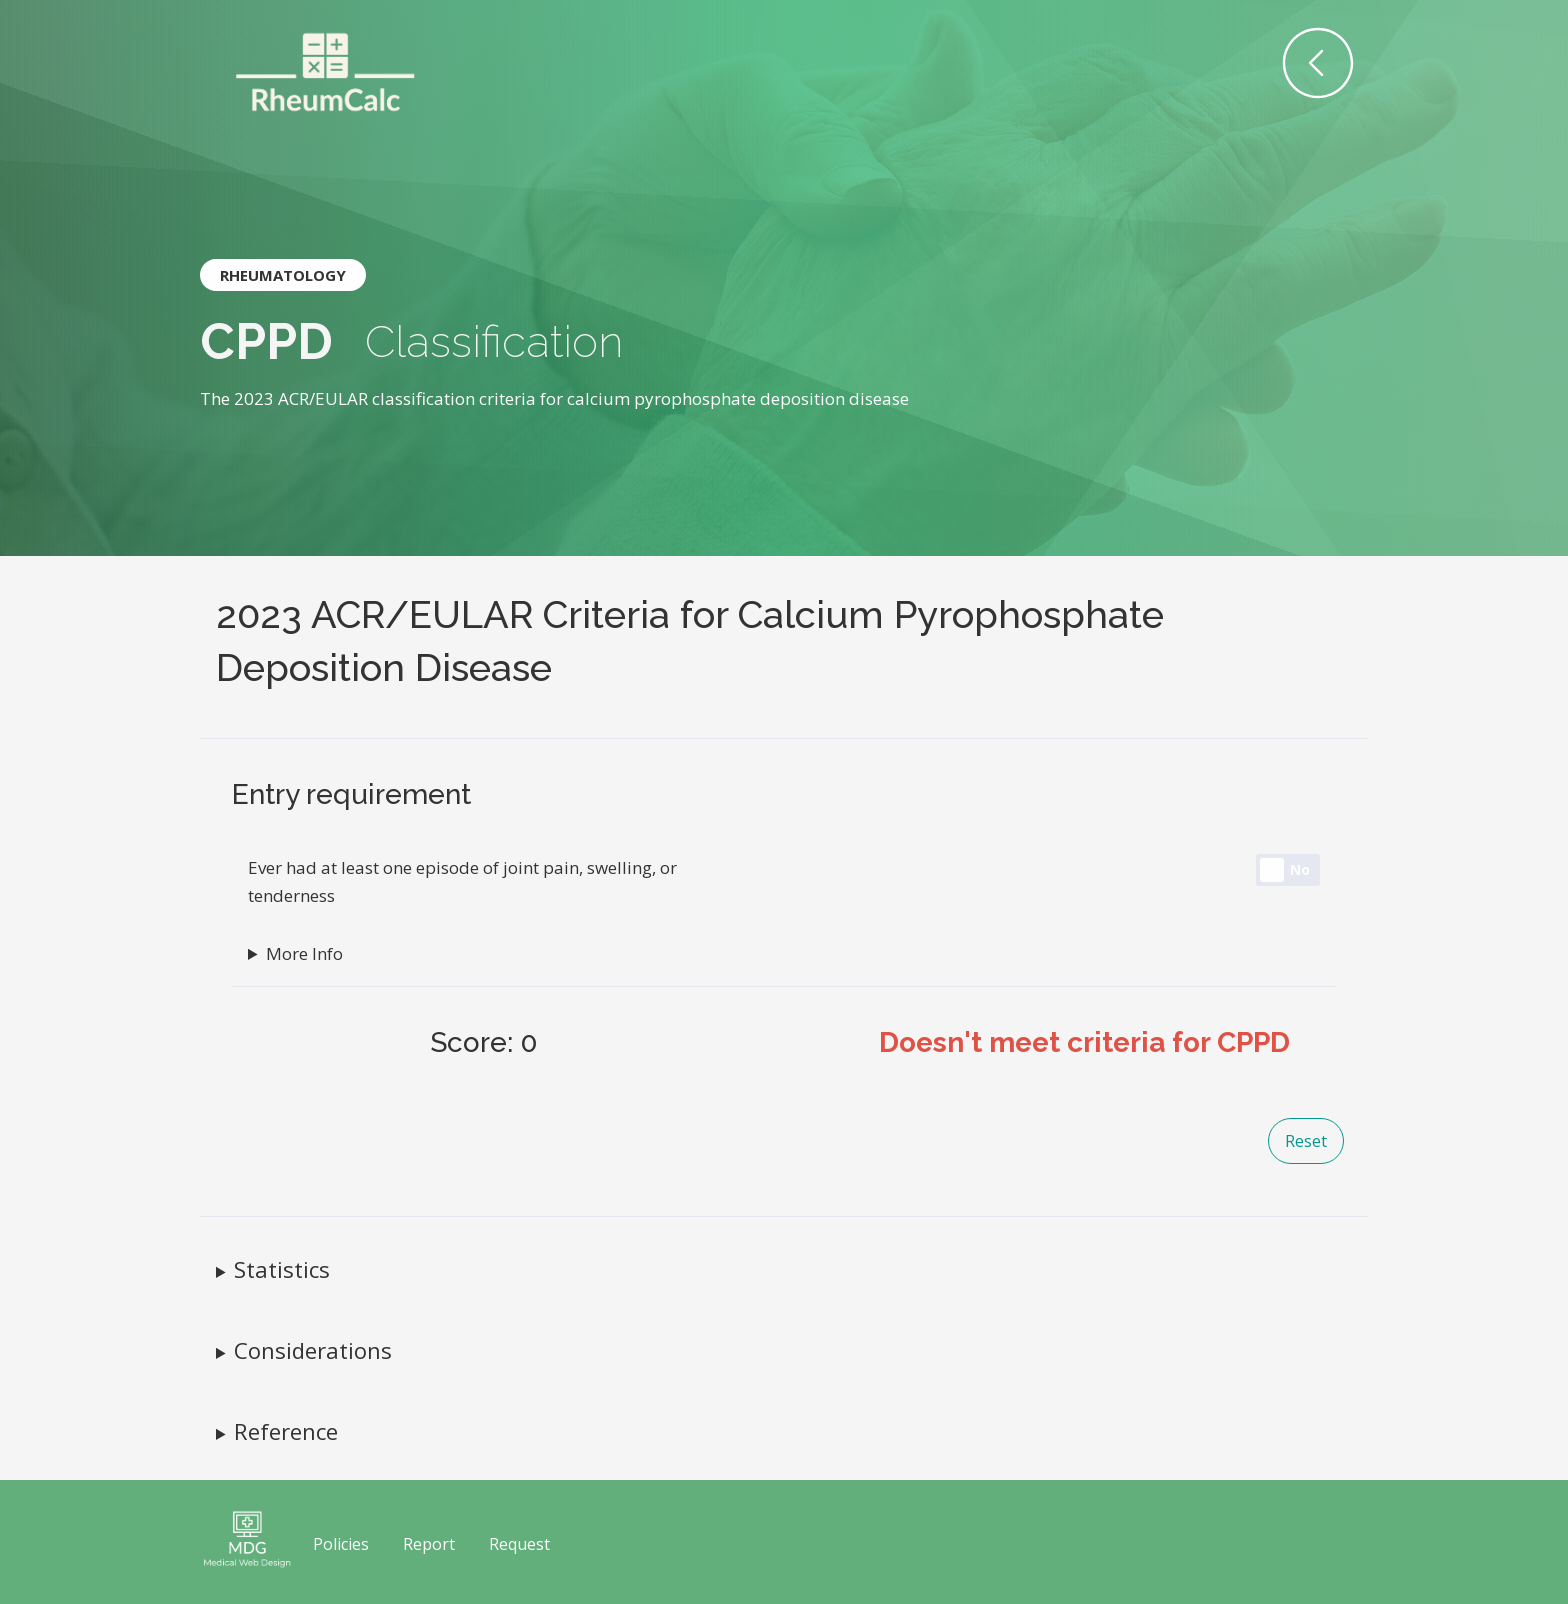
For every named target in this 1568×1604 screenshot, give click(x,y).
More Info (304, 953)
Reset (1306, 1141)
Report (429, 1544)
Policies (341, 1544)
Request (519, 1544)
